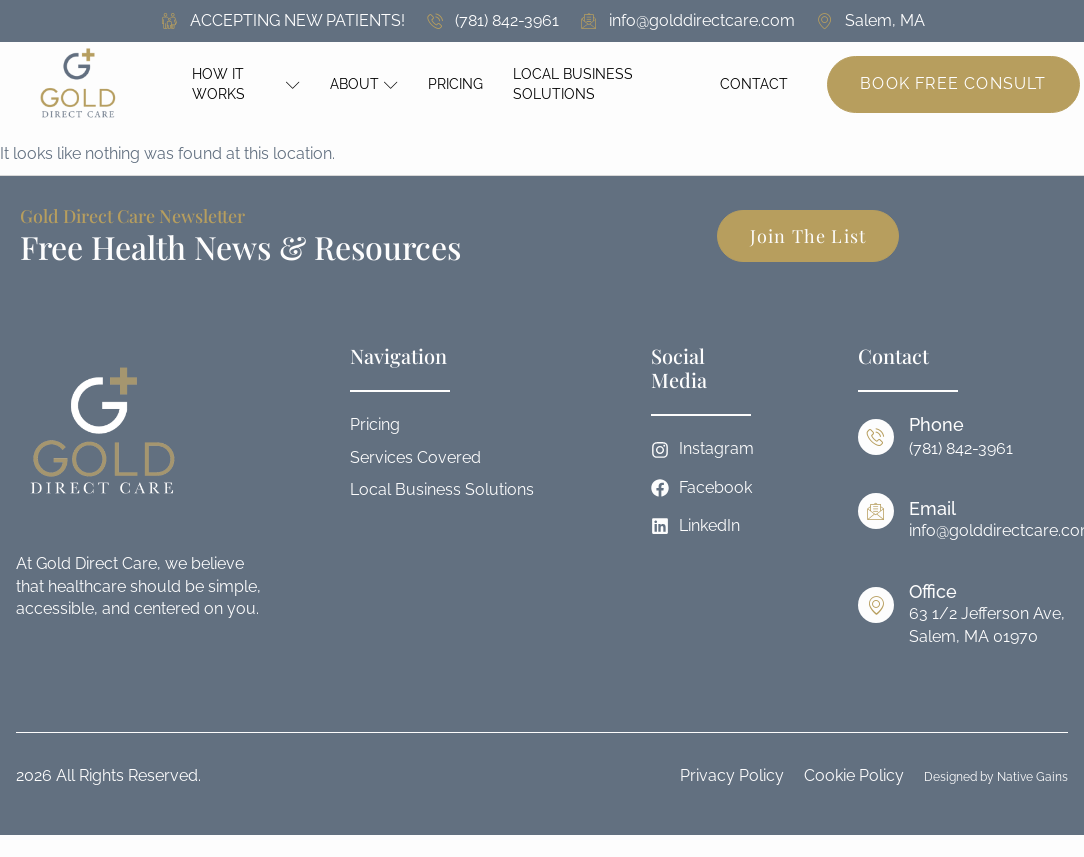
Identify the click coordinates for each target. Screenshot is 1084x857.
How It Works (246, 84)
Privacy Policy (732, 775)
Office (933, 591)
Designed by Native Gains (996, 777)
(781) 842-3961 (961, 448)
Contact (754, 84)
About (364, 84)
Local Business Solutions (573, 84)
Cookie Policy (854, 775)
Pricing (455, 84)
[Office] (876, 605)
